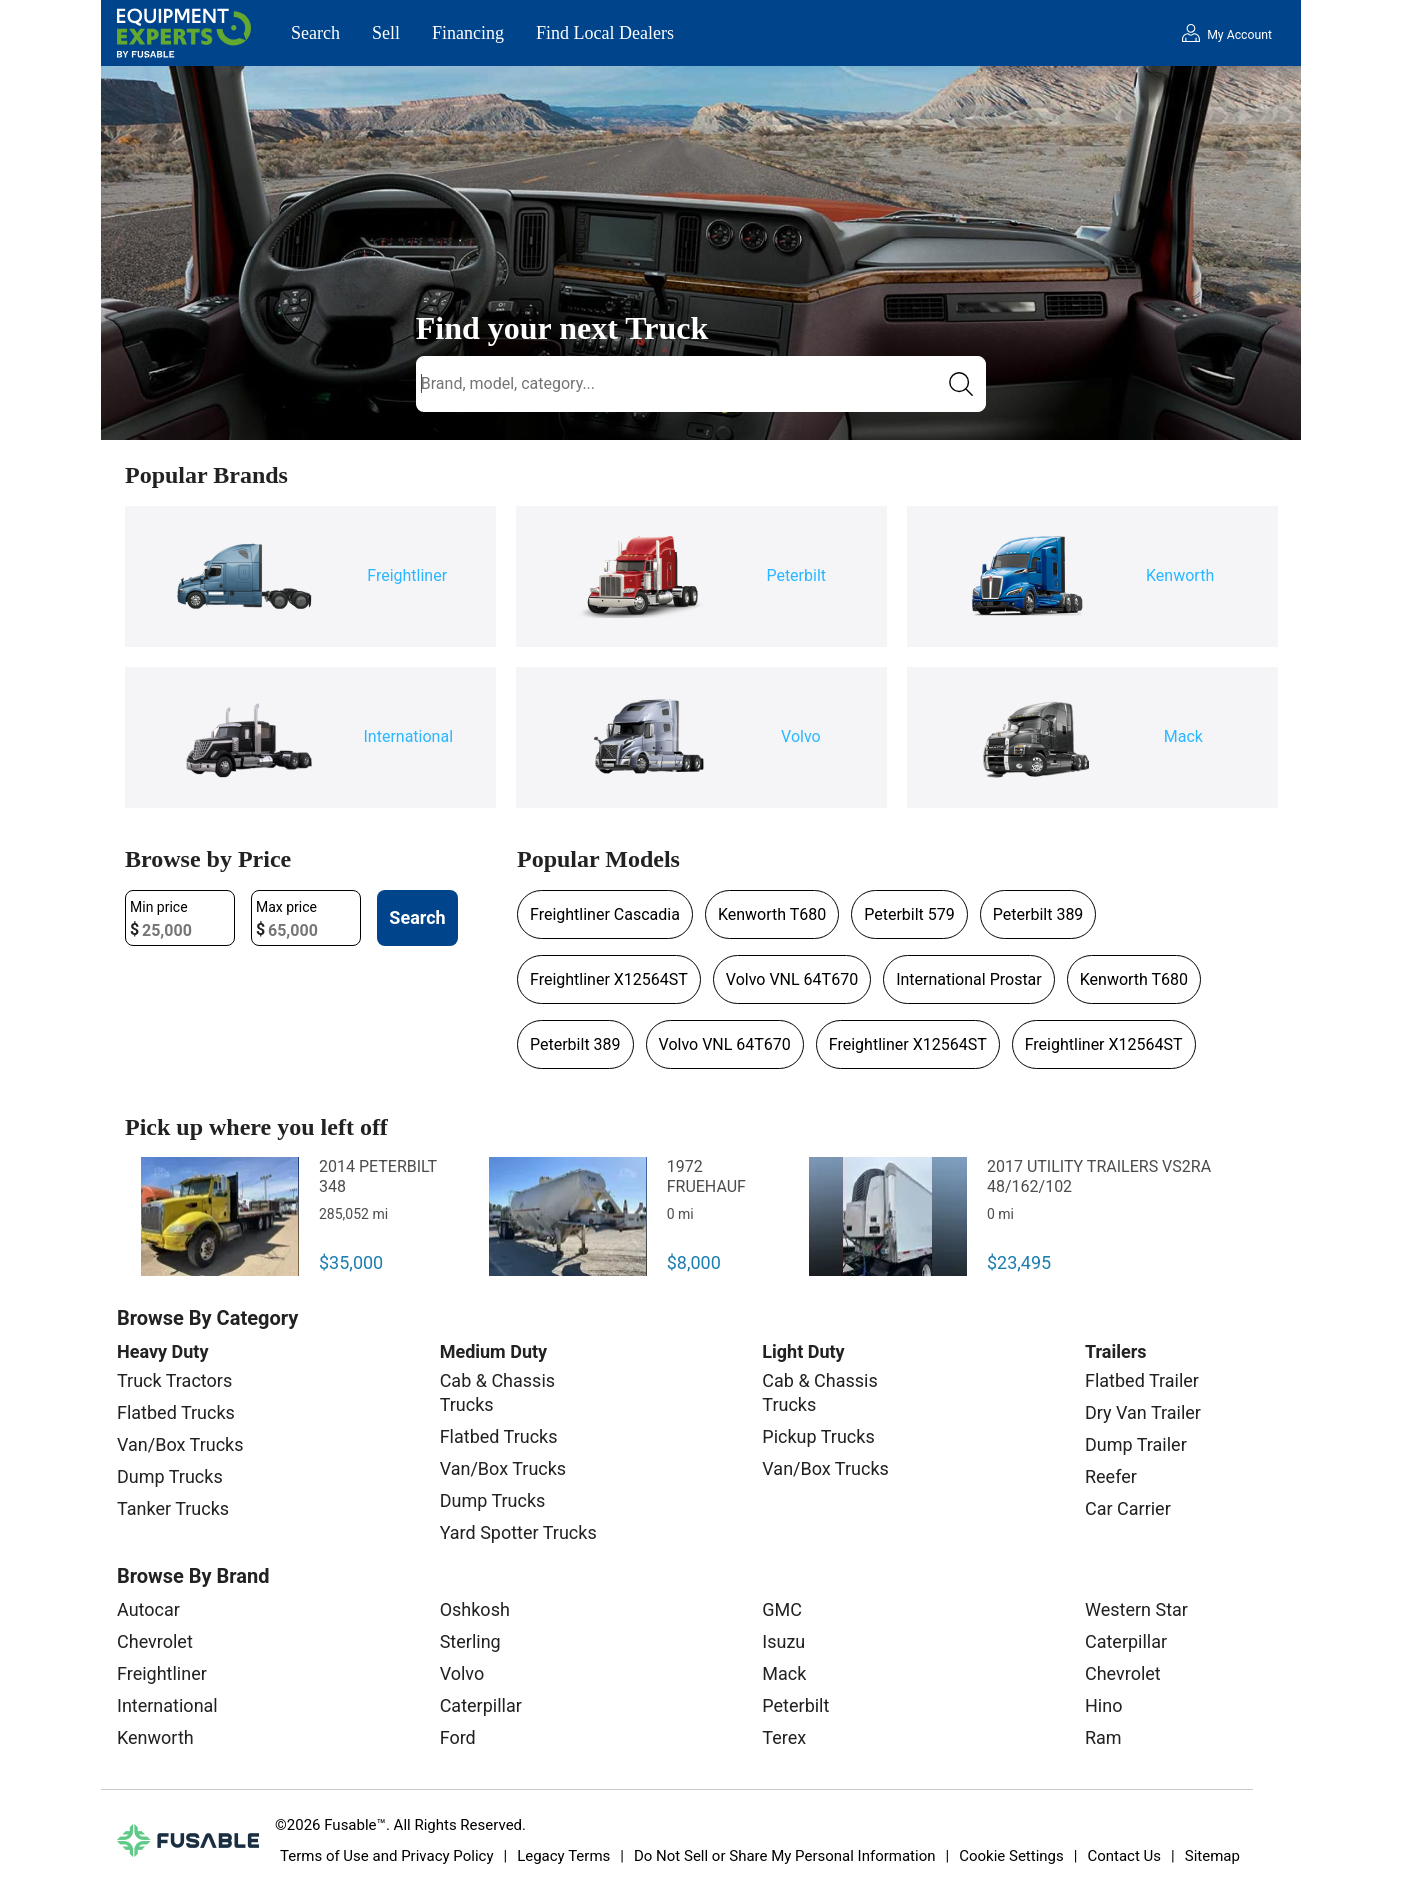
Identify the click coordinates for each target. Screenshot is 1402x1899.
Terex (784, 1737)
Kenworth (155, 1737)
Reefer (1111, 1476)
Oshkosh (475, 1609)
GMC (782, 1609)
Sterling (470, 1641)
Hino (1103, 1705)
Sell (386, 33)
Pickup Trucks (818, 1436)
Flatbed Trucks (176, 1412)
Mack (784, 1673)
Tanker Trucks (173, 1508)
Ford (458, 1737)
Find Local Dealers (605, 33)
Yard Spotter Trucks (518, 1532)
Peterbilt (795, 1705)
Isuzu (783, 1641)
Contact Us (1124, 1856)
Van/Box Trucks (180, 1444)
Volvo (462, 1673)
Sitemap (1212, 1856)
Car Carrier (1128, 1508)
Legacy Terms (563, 1856)
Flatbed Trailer (1142, 1380)
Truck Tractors (174, 1380)
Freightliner (162, 1673)
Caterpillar (481, 1705)
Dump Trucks (170, 1476)
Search (315, 33)
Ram (1103, 1737)
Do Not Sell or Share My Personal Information (785, 1856)
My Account (1239, 35)
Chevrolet (155, 1641)
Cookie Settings (1011, 1856)
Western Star (1136, 1609)
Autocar (148, 1609)
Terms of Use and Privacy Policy (386, 1856)
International (167, 1705)
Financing (468, 33)
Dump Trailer (1136, 1444)
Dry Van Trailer (1143, 1412)
